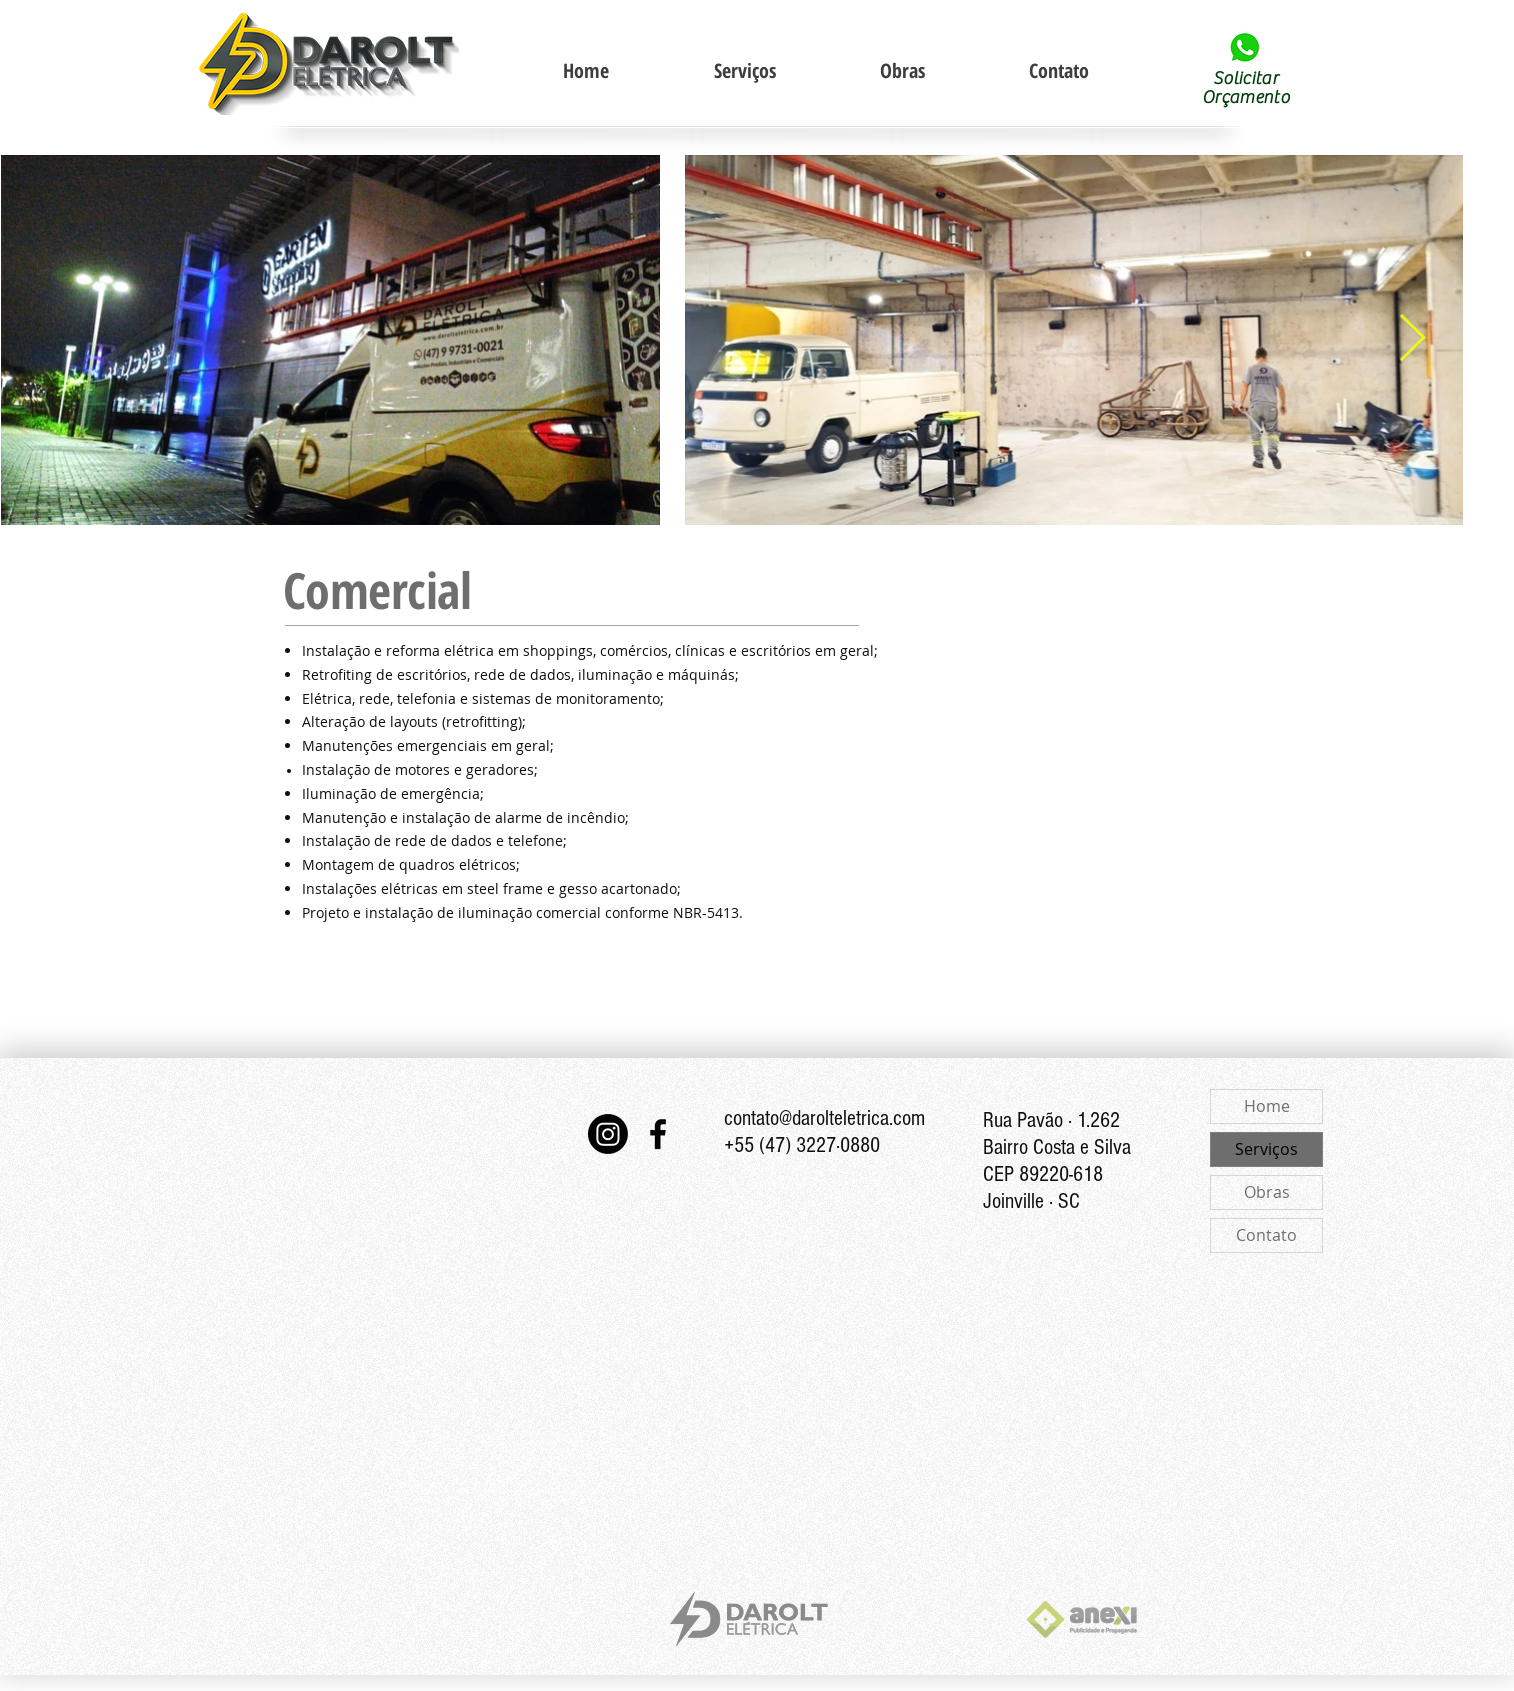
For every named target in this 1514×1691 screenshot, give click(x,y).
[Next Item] (1412, 339)
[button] (744, 71)
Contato (1266, 1235)
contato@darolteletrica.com (824, 1118)
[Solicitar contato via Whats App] (1244, 47)
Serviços (1266, 1149)
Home (1267, 1106)
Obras (1267, 1192)
